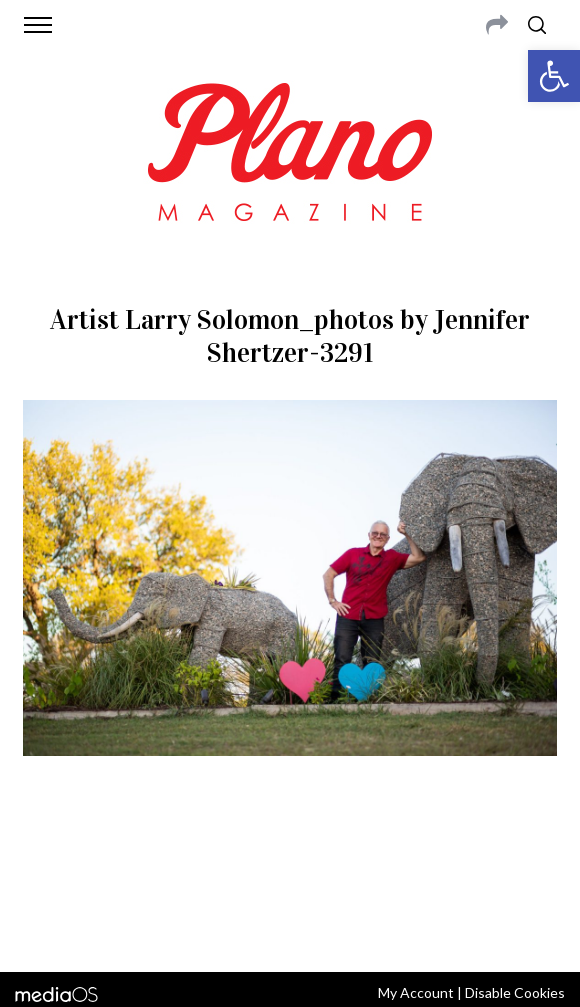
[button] (554, 76)
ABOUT (60, 852)
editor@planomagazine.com (290, 876)
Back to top (290, 930)
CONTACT (119, 852)
